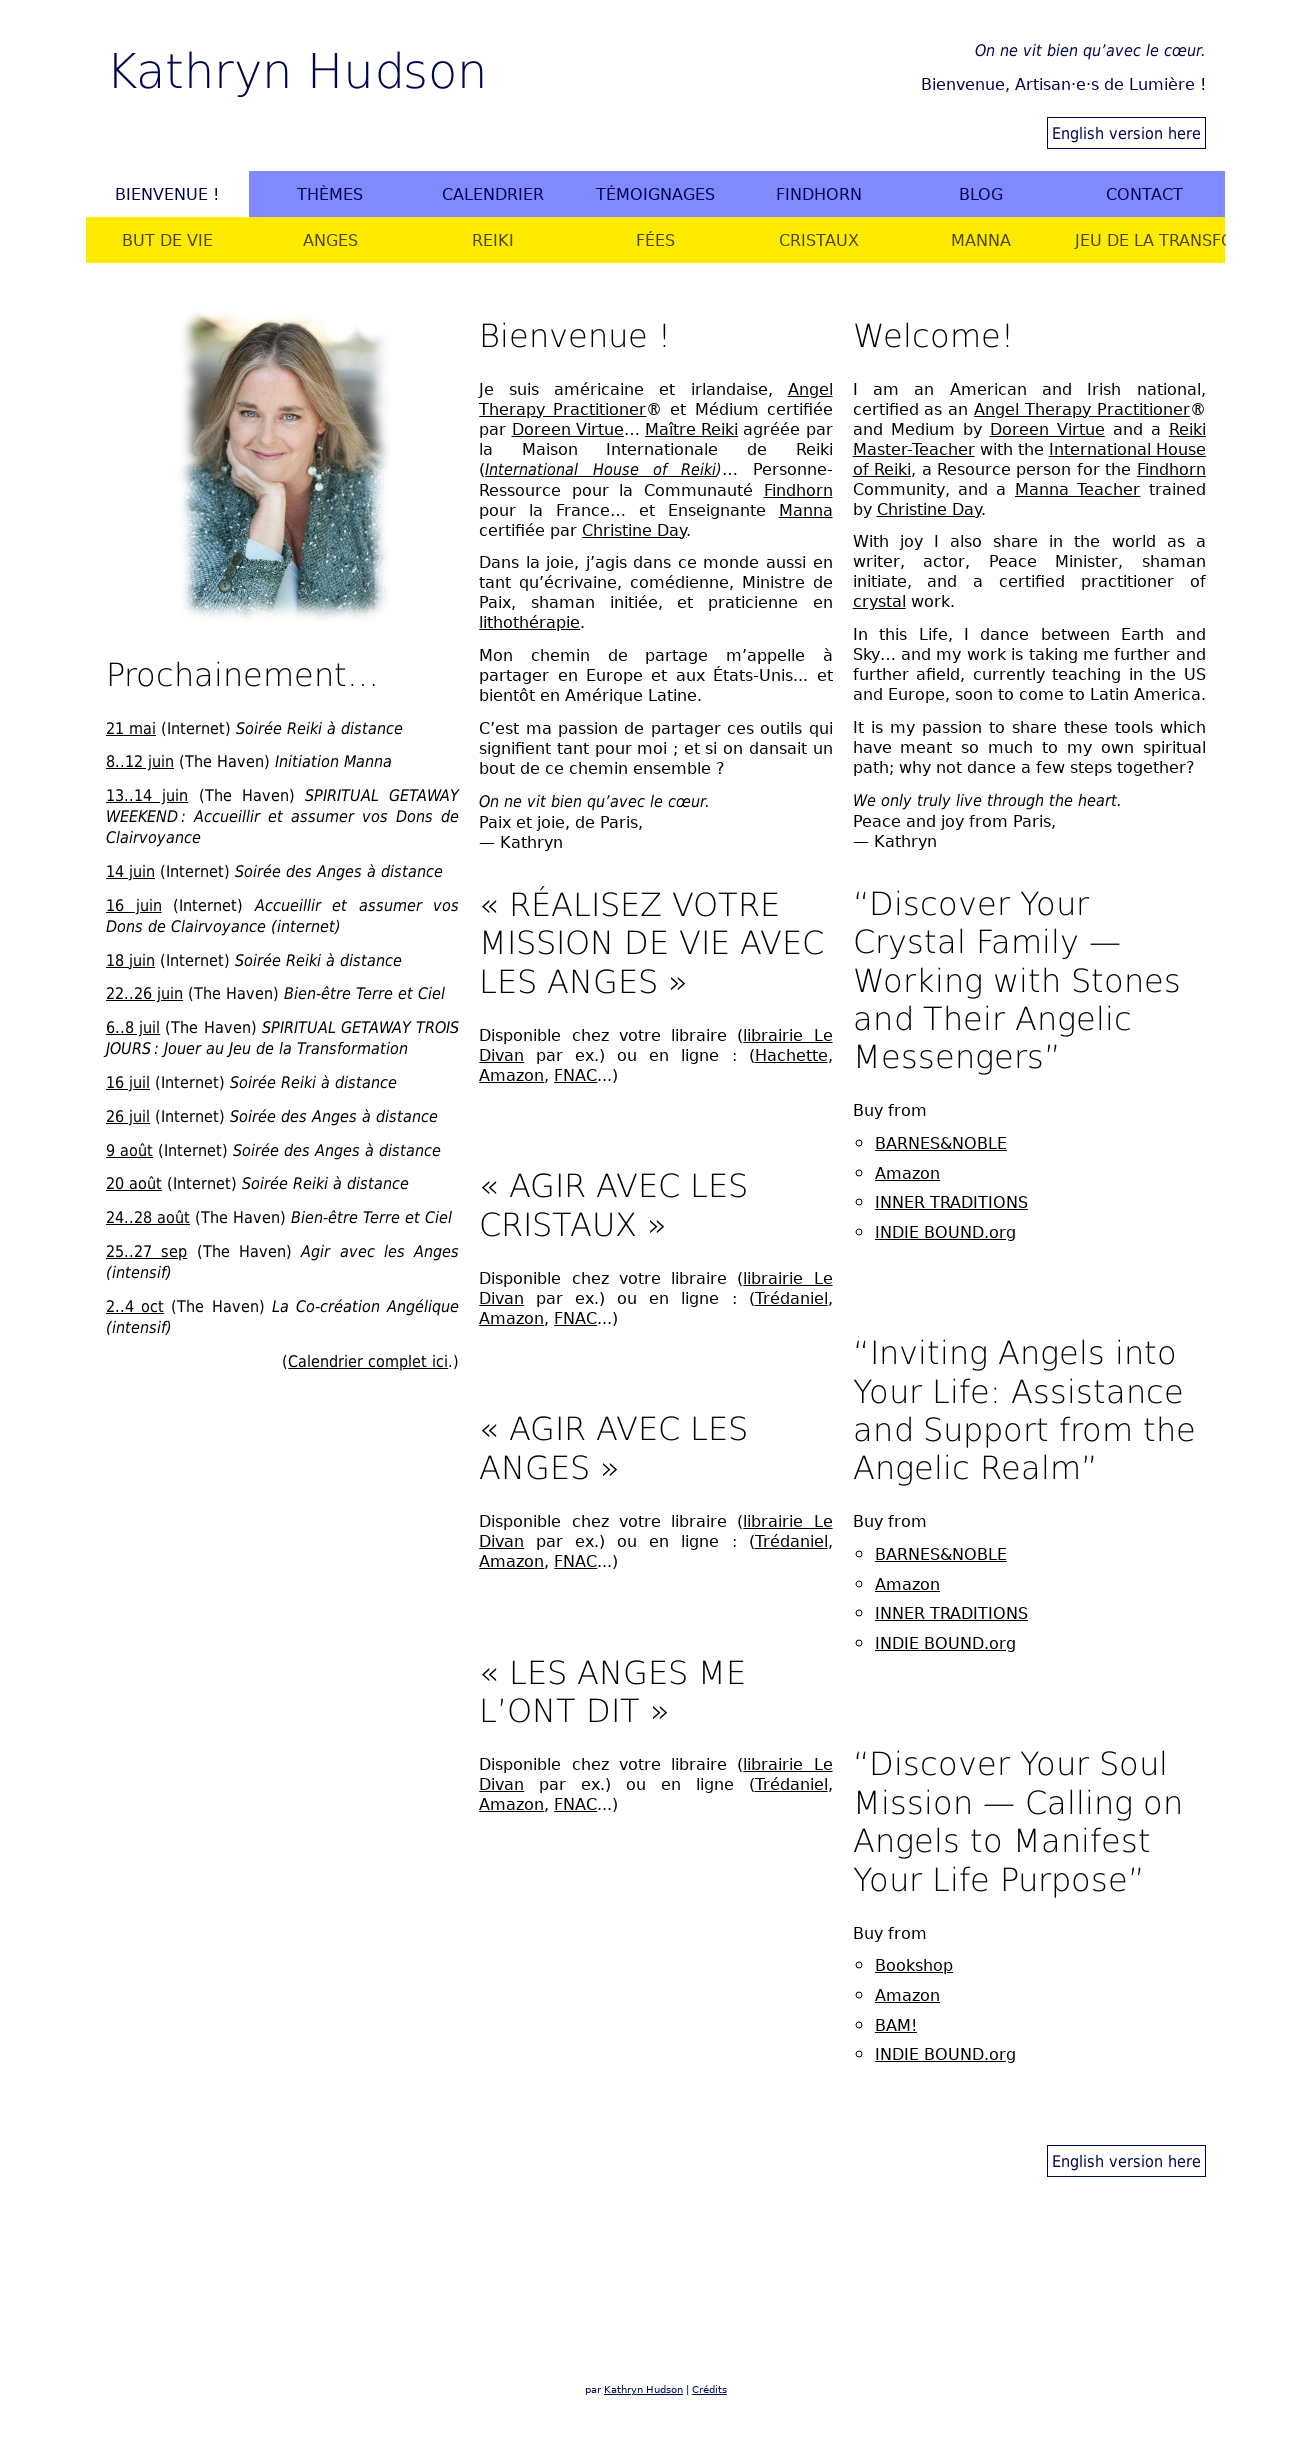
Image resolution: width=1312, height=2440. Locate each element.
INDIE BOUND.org (945, 1232)
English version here (1126, 133)
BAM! (896, 2025)
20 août (134, 1183)
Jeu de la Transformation (1150, 240)
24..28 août (148, 1217)
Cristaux (819, 240)
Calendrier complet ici (368, 1361)
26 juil (128, 1116)
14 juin (130, 871)
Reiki (493, 240)
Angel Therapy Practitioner (1082, 409)
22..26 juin (144, 993)
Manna (981, 240)
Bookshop (914, 1965)
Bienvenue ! (167, 194)
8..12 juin (140, 761)
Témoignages (655, 194)
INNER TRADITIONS (951, 1202)
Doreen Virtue (568, 429)
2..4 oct (135, 1306)
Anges (330, 240)
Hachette (791, 1055)
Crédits (709, 2389)
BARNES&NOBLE (941, 1143)
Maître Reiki (691, 429)
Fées (655, 240)
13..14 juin (147, 795)
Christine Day (634, 530)
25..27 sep (146, 1251)
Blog (981, 194)
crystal (879, 601)
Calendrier (493, 194)
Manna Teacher (1077, 489)
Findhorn (819, 194)
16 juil (128, 1082)
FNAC (575, 1075)
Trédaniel (791, 1298)
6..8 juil (133, 1027)
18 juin (130, 960)
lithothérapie (529, 622)
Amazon (511, 1075)
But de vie (167, 240)
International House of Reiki (600, 469)
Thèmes (330, 194)
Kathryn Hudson (296, 68)
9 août (129, 1150)
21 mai (131, 728)
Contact (1144, 194)
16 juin (134, 905)
